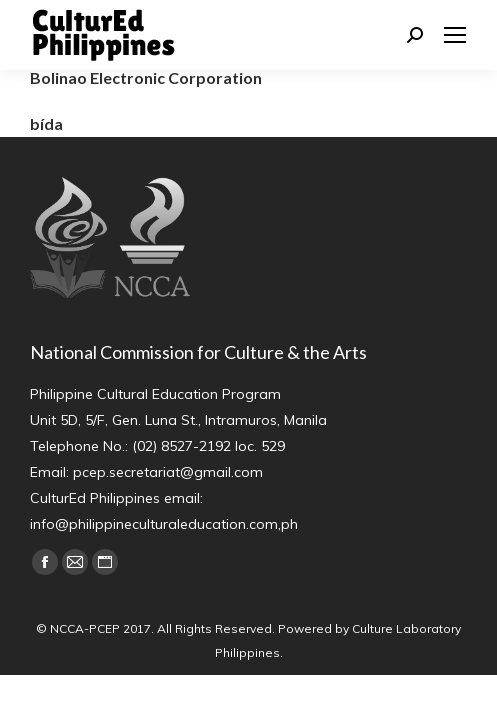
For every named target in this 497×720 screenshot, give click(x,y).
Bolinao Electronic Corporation (146, 77)
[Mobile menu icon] (455, 35)
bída (46, 123)
